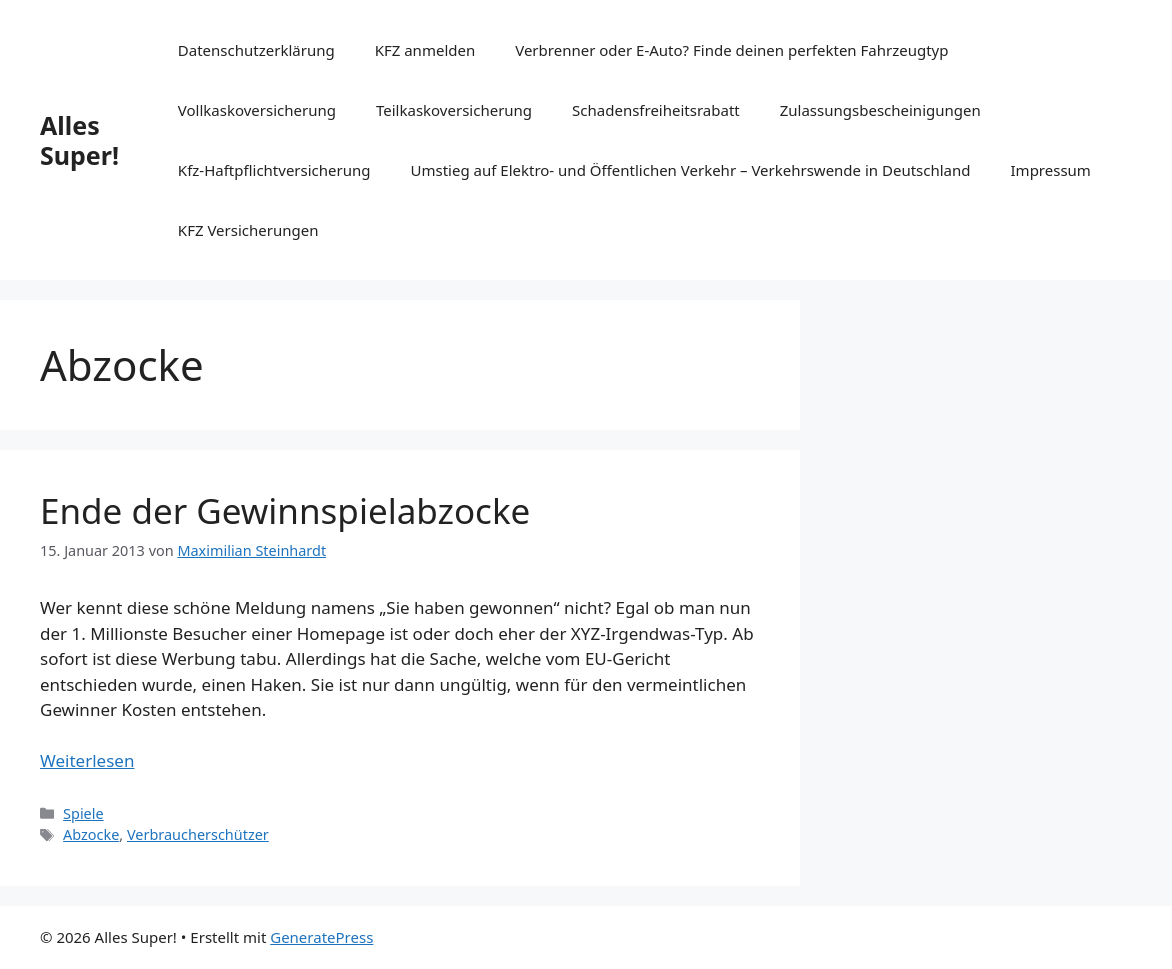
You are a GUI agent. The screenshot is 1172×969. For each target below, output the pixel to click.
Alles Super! (79, 140)
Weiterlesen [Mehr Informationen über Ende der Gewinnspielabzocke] (87, 760)
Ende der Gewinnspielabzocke (285, 510)
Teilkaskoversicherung (454, 110)
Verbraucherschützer (198, 834)
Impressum (1051, 170)
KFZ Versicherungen (248, 230)
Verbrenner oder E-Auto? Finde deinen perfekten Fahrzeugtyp (731, 50)
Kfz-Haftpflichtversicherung (274, 170)
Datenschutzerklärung (256, 50)
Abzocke (91, 834)
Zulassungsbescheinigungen (880, 110)
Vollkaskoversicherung (257, 110)
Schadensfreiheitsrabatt (656, 110)
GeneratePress (321, 937)
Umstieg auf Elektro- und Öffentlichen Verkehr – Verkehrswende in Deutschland (691, 170)
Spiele (83, 813)
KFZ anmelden (425, 50)
